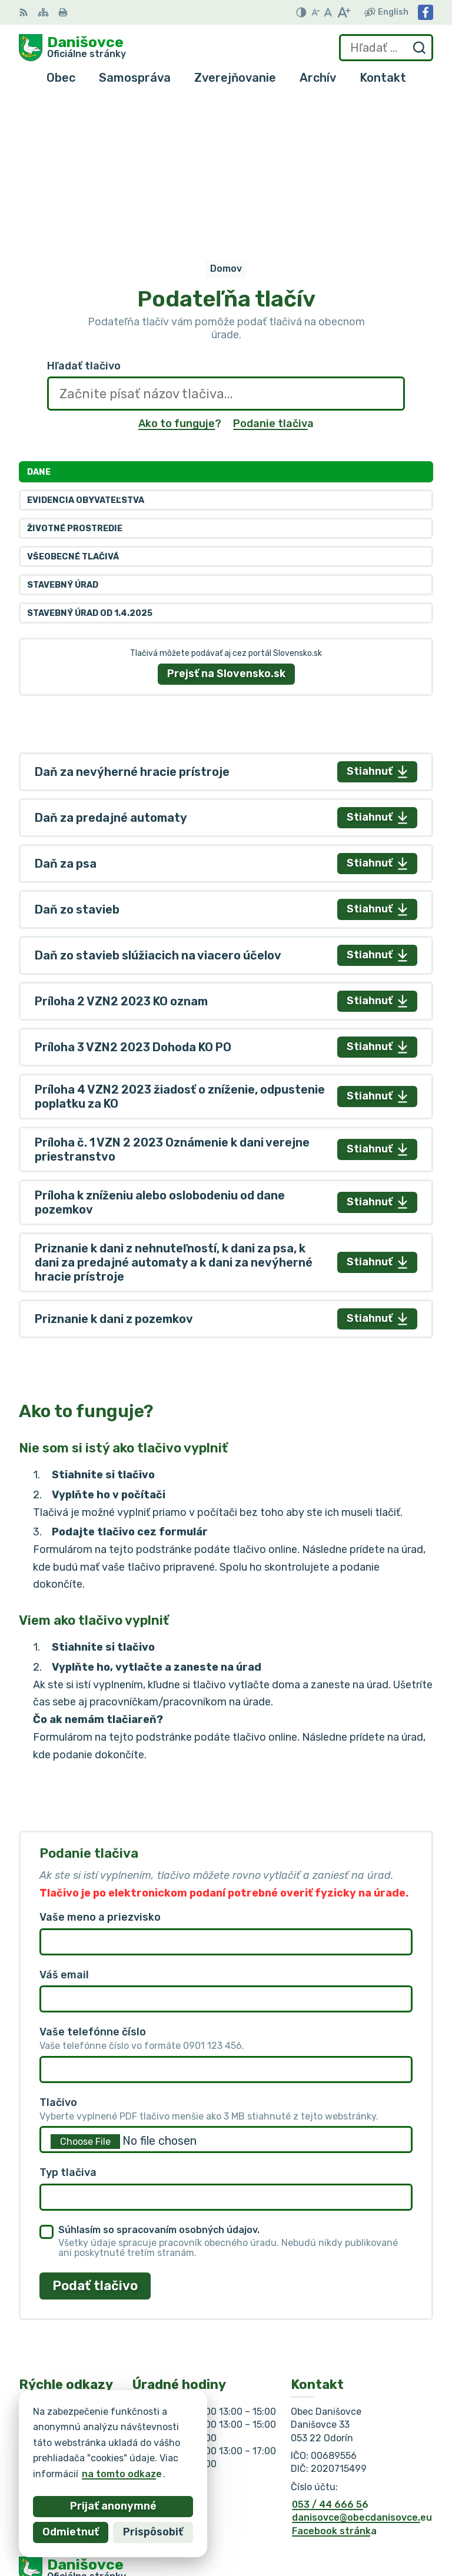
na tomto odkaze (122, 2474)
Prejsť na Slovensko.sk (226, 521)
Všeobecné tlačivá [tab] (73, 404)
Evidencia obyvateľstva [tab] (85, 348)
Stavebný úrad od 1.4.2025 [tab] (89, 461)
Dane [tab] (39, 320)
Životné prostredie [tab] (74, 376)
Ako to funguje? (179, 271)
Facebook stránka (334, 2378)
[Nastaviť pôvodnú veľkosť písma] (328, 12)
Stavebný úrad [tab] (62, 433)
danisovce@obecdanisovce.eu (362, 2365)
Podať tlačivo (95, 2133)
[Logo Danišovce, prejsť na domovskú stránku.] (72, 47)
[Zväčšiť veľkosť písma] (343, 12)
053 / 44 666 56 (330, 2352)
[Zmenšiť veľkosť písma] (315, 12)
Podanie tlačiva (273, 271)
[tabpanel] (226, 893)
